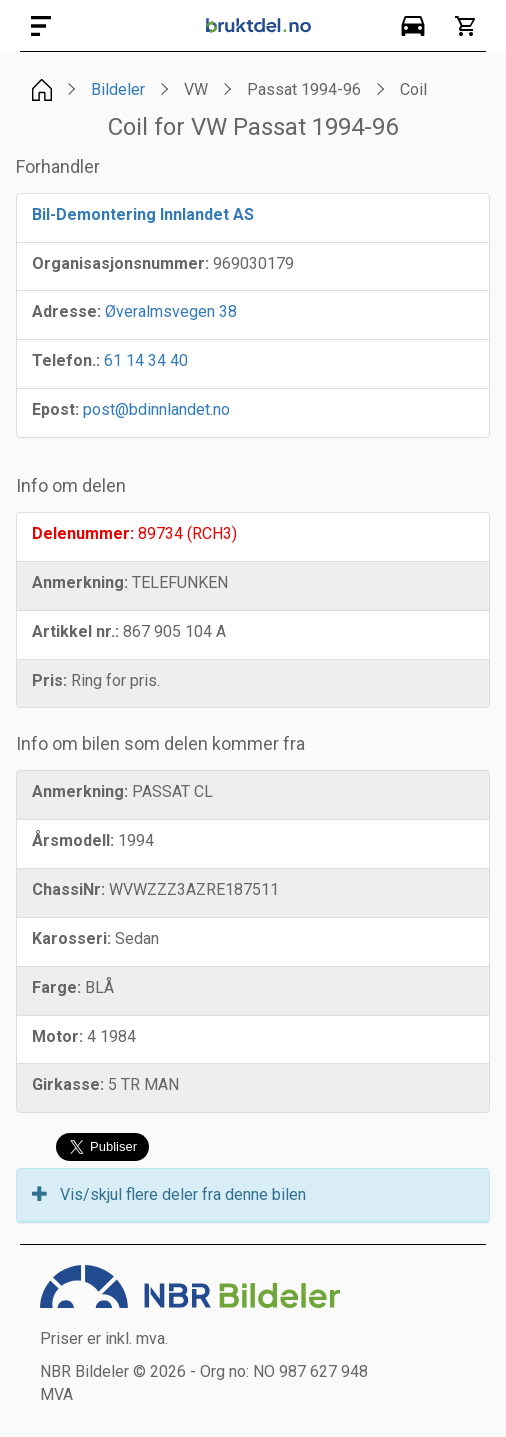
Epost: (55, 409)
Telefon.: (66, 360)
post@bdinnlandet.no (156, 409)
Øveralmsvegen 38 (171, 311)
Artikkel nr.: (75, 631)
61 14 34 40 (146, 360)
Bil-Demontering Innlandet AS (143, 214)
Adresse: (66, 311)
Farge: (56, 987)
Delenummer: (83, 533)
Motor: (57, 1036)
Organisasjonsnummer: (120, 263)
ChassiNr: (68, 889)
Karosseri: (71, 938)
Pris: (49, 680)
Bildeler (118, 89)
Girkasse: (68, 1084)
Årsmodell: (73, 840)
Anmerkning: (80, 582)
